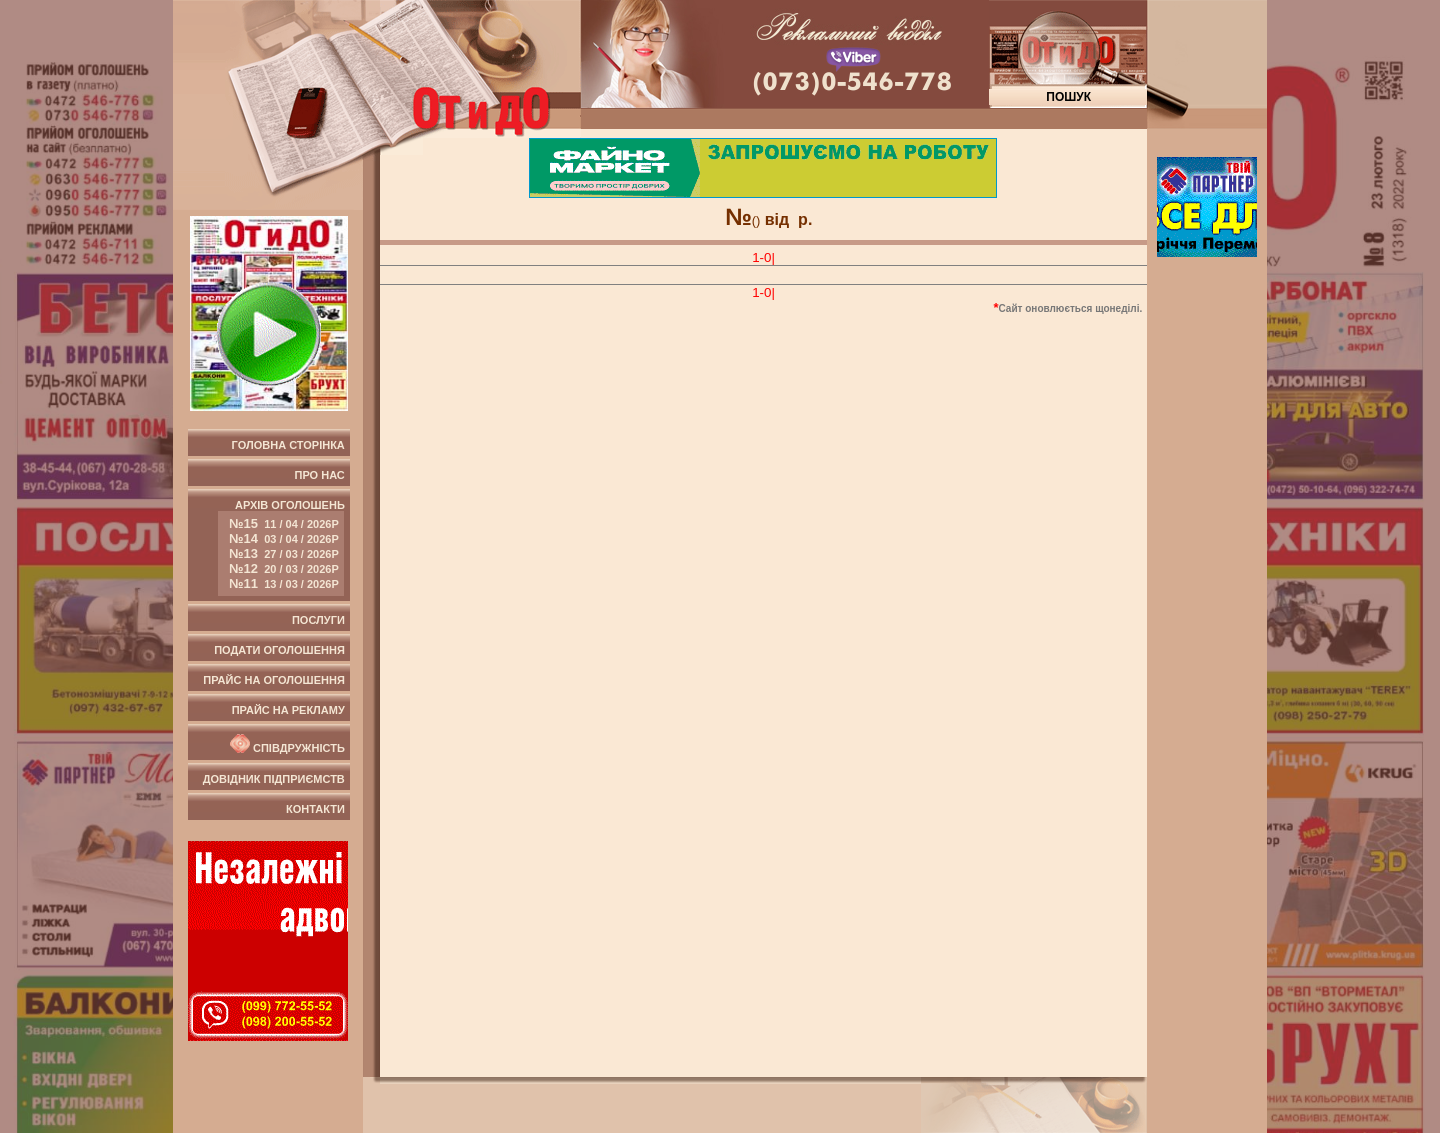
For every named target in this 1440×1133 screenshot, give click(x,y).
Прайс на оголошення (273, 680)
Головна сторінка (288, 445)
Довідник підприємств (274, 779)
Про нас (320, 475)
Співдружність (286, 744)
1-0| (763, 257)
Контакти (315, 809)
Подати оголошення (279, 650)
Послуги (318, 620)
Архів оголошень (281, 547)
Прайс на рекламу (288, 710)
